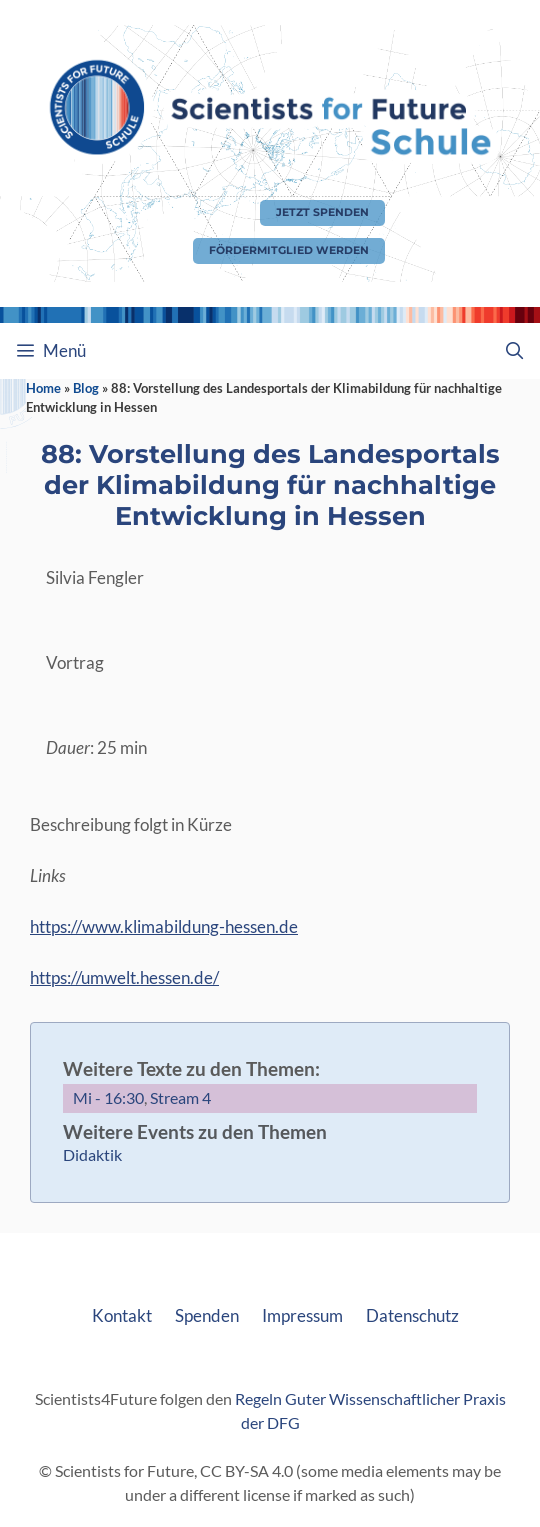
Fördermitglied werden (289, 250)
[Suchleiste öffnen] (514, 351)
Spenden (207, 1315)
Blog (86, 388)
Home (43, 388)
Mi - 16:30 (108, 1097)
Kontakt (122, 1315)
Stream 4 (180, 1097)
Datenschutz (412, 1315)
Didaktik (92, 1154)
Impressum (302, 1315)
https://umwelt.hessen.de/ (124, 977)
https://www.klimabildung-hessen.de (164, 926)
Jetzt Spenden (322, 212)
